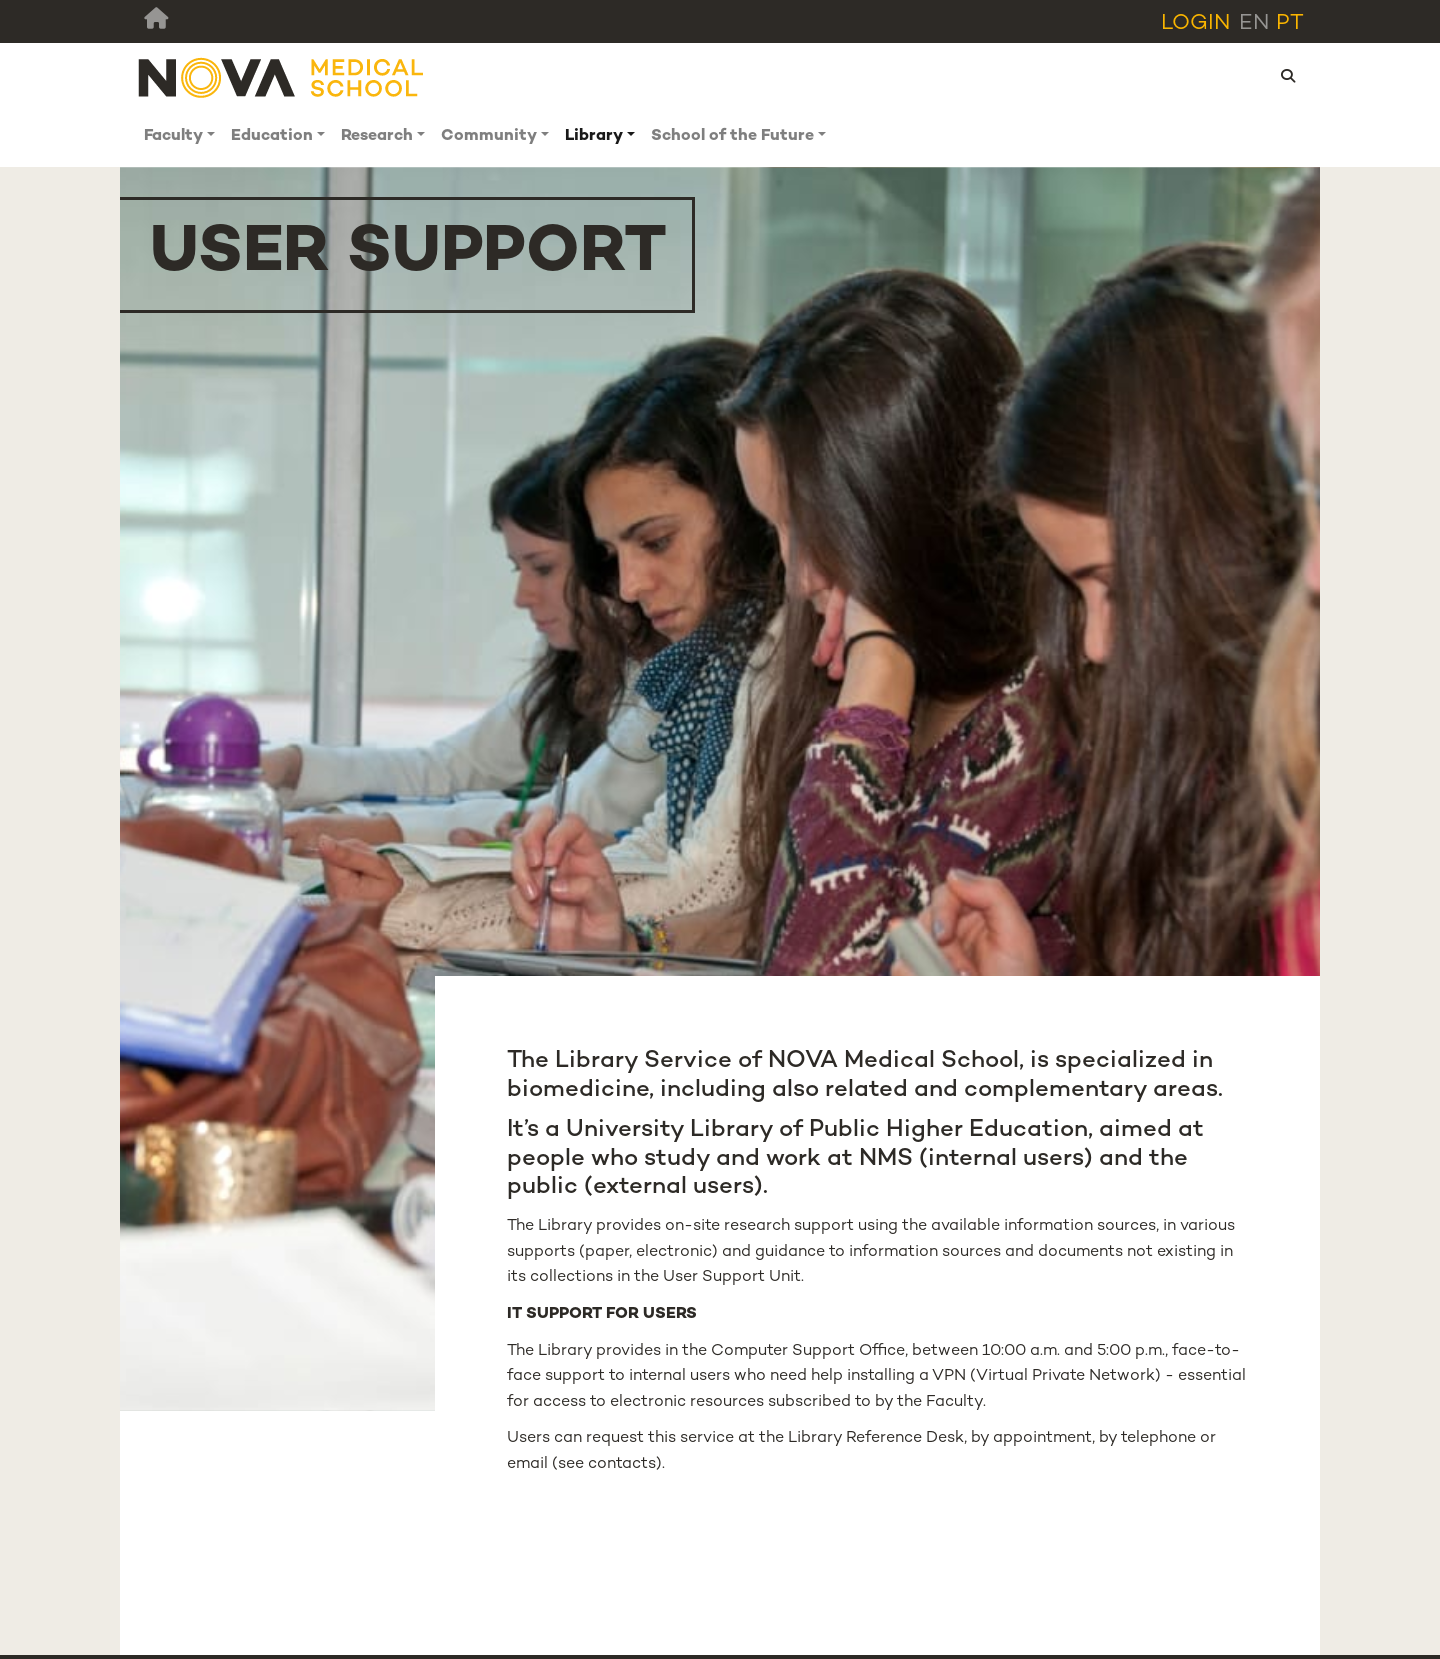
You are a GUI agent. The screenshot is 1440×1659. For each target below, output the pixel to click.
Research (377, 136)
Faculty (173, 136)
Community (489, 136)
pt (1290, 23)
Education (272, 136)
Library (594, 136)
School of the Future (732, 136)
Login (1196, 23)
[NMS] (282, 77)
